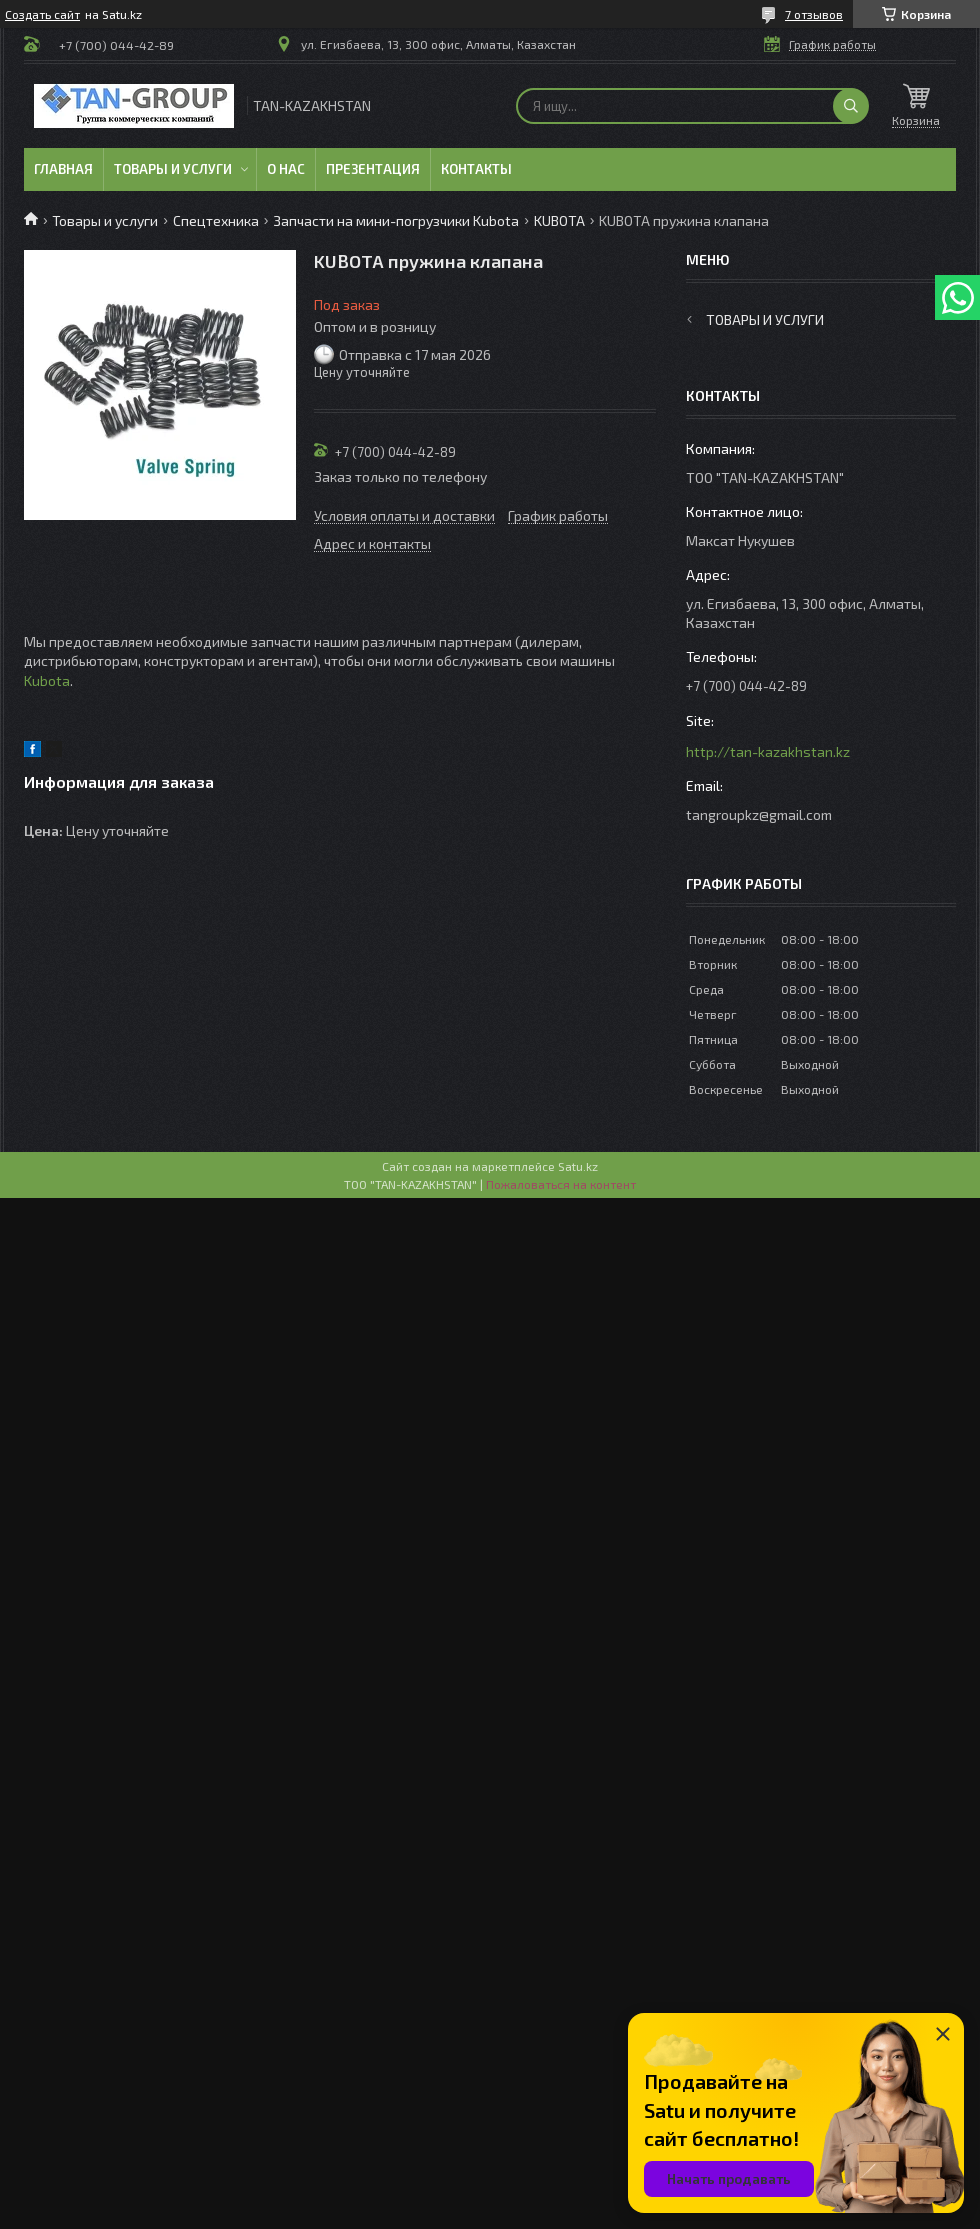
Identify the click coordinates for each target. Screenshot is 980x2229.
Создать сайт (42, 14)
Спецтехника (216, 220)
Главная (63, 169)
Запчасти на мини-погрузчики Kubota (396, 220)
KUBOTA (559, 220)
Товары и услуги (173, 169)
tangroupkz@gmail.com (759, 814)
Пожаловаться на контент (561, 1184)
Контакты (476, 169)
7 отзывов (814, 14)
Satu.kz (578, 1166)
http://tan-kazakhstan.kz (768, 751)
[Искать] (851, 106)
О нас (286, 169)
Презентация (373, 169)
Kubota (47, 680)
